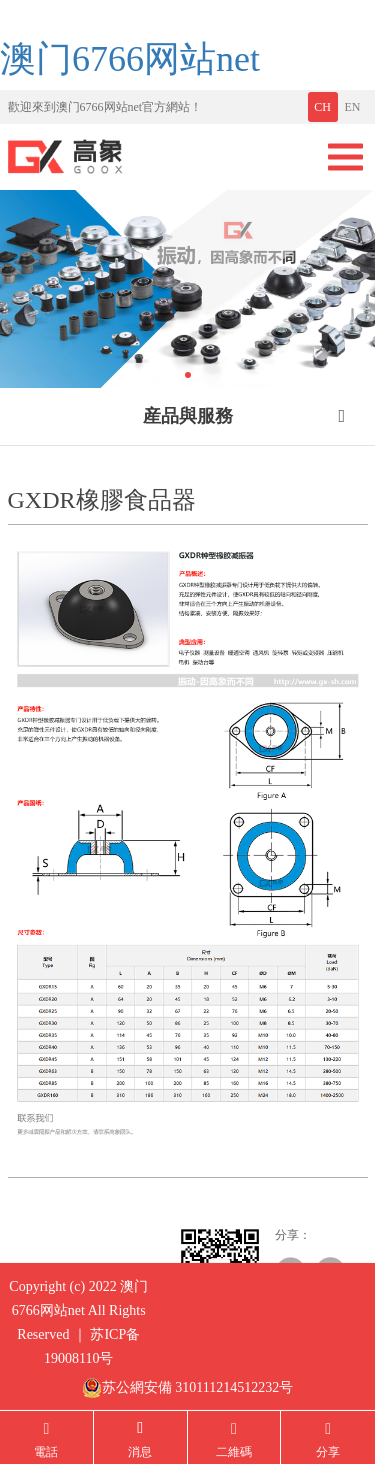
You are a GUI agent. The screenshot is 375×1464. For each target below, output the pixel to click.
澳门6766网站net (130, 59)
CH (322, 107)
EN (353, 107)
